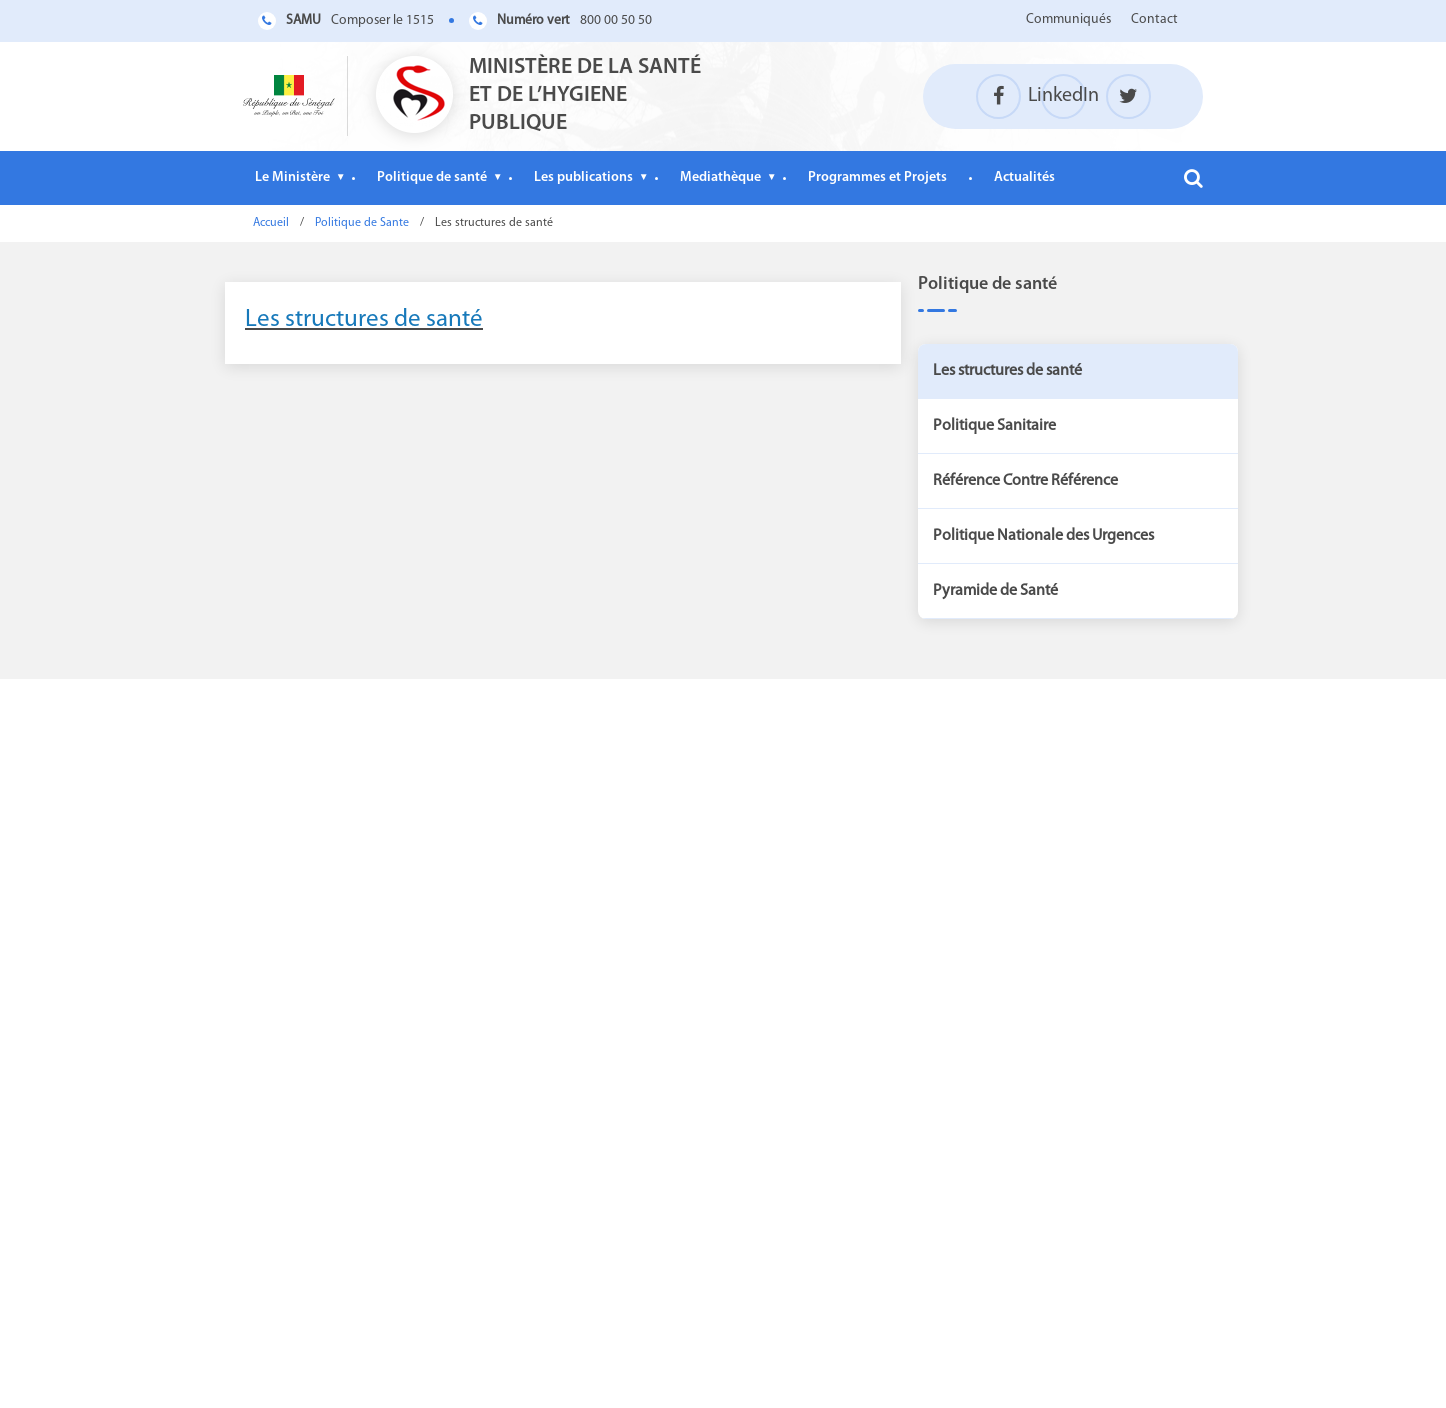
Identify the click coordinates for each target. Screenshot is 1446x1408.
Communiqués (1068, 19)
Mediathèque (720, 177)
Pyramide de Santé (995, 591)
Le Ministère (292, 177)
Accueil (271, 223)
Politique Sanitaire (994, 426)
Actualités (1024, 177)
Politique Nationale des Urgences (1043, 536)
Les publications (583, 177)
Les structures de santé (364, 319)
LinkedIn (1063, 96)
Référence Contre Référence (1025, 481)
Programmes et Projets (877, 177)
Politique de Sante (362, 223)
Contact (1154, 19)
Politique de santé (432, 177)
